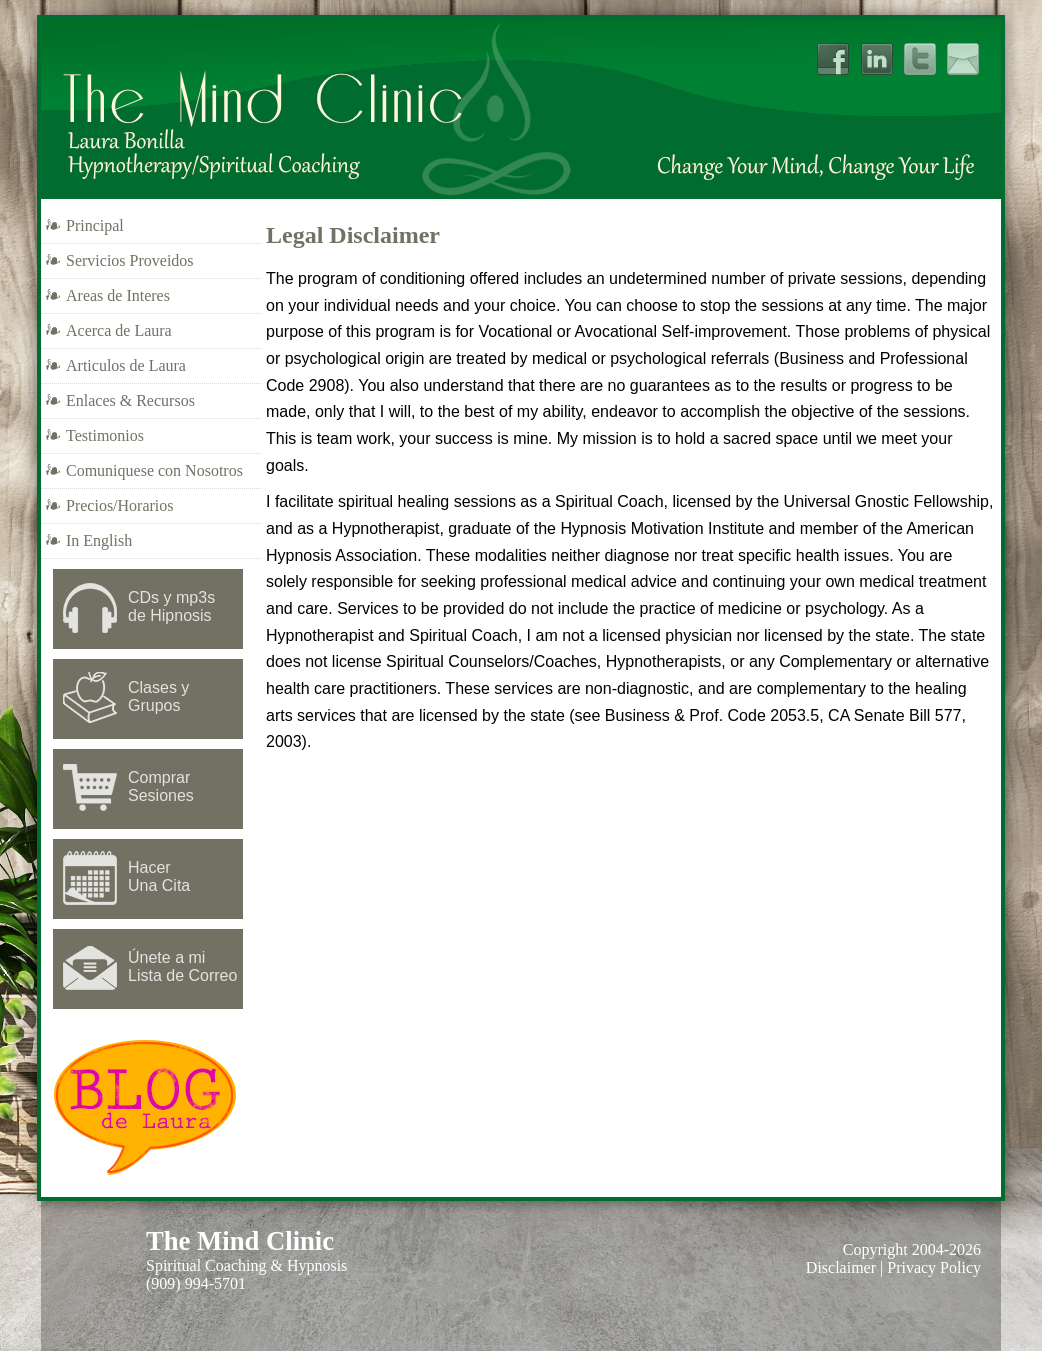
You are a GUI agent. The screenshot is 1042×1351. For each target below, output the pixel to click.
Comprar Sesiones (161, 786)
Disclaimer (841, 1267)
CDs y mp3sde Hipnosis (171, 606)
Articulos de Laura (126, 365)
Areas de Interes (118, 295)
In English (99, 540)
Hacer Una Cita (159, 876)
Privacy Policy (934, 1267)
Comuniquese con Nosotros (154, 470)
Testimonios (105, 435)
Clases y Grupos (158, 696)
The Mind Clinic (240, 1241)
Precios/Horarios (120, 505)
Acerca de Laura (119, 330)
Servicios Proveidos (130, 260)
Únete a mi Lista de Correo (182, 966)
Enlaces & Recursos (130, 400)
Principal (95, 225)
